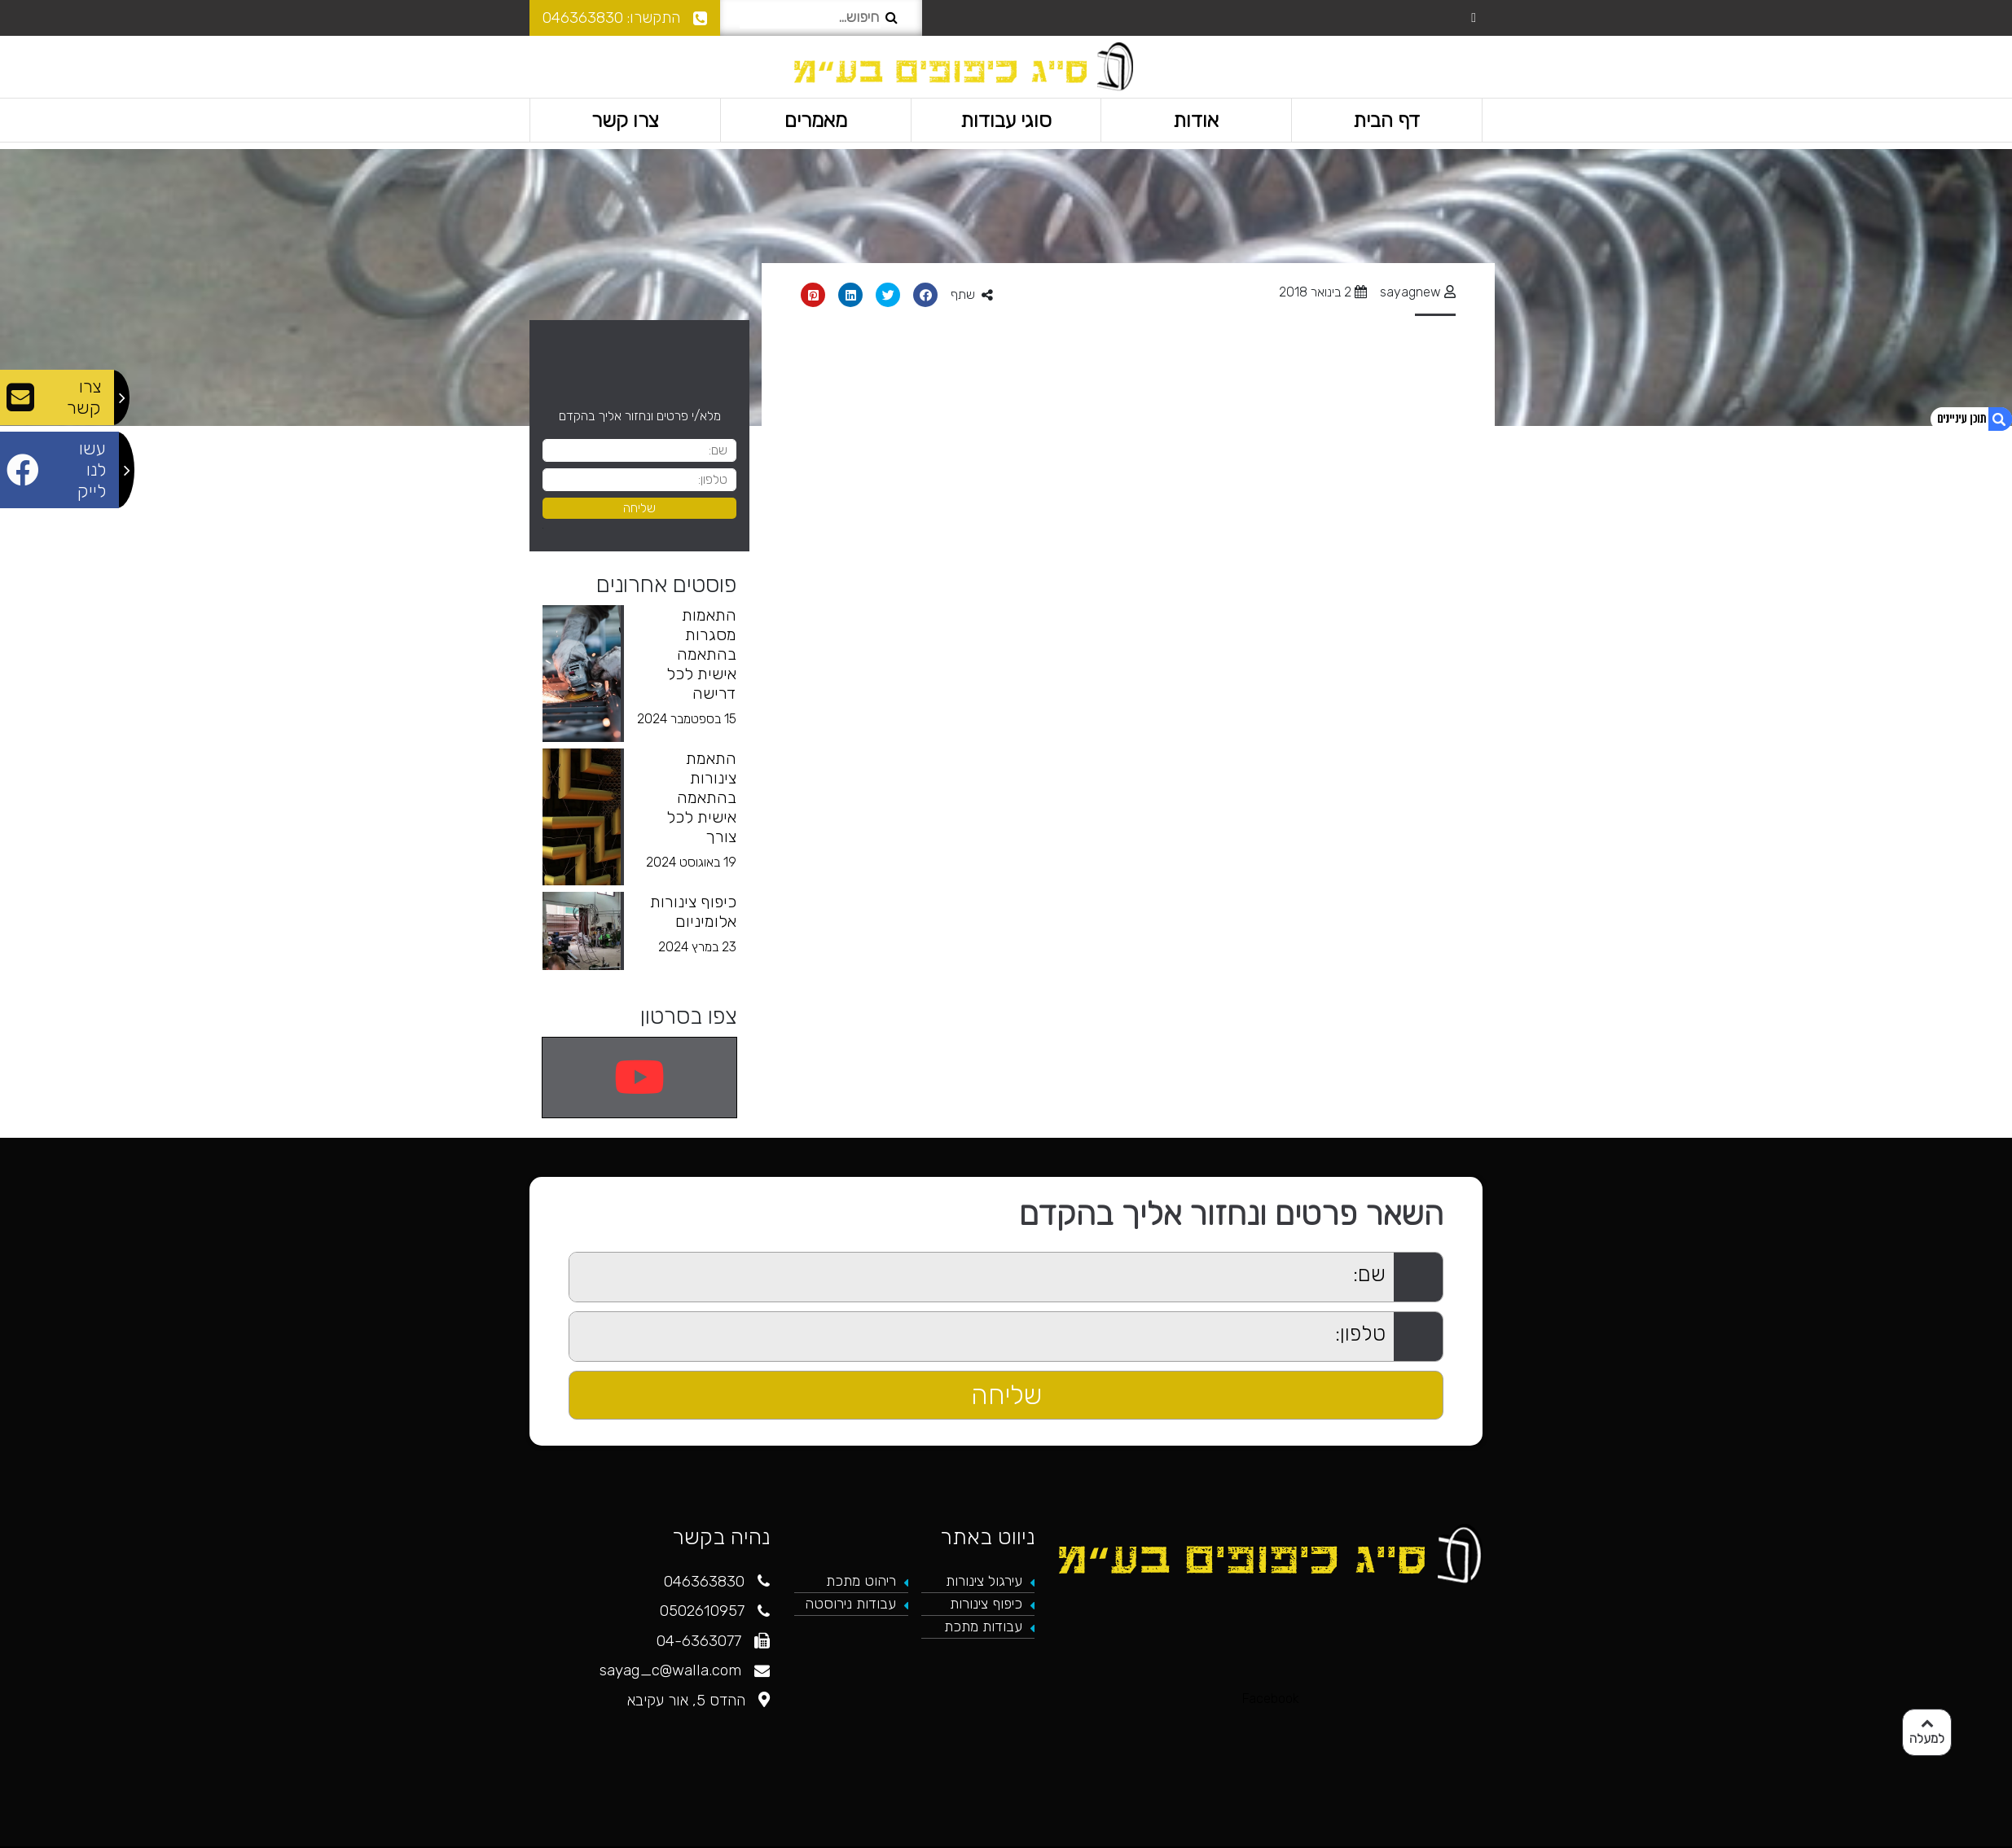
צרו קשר (625, 120)
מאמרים (815, 120)
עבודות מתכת (983, 1626)
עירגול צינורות (984, 1581)
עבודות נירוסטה (850, 1604)
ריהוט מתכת (861, 1581)
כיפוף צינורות (986, 1604)
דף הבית (1387, 120)
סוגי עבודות (1006, 120)
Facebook (1270, 1698)
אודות (1196, 120)
